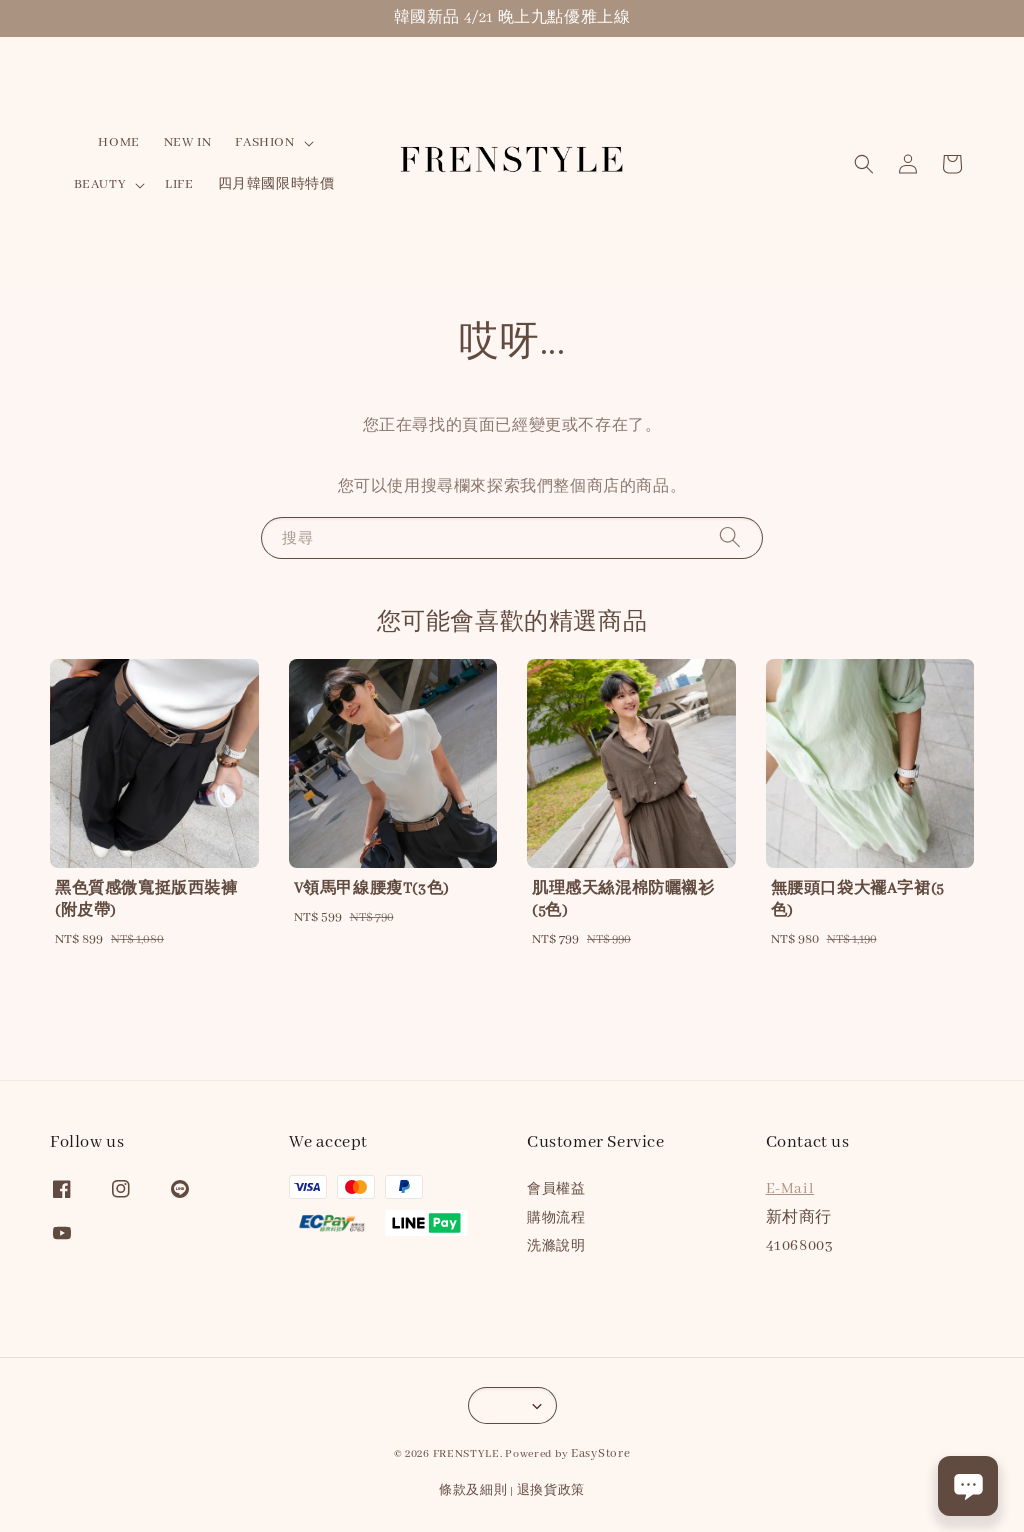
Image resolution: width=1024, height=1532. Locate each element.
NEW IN (188, 142)
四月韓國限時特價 (276, 184)
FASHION (264, 142)
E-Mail (790, 1189)
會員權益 (556, 1189)
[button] (864, 164)
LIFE (179, 184)
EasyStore (600, 1453)
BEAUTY (100, 184)
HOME (118, 142)
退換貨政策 (551, 1490)
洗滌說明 (556, 1246)
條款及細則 (473, 1490)
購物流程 (556, 1218)
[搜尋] (730, 537)
